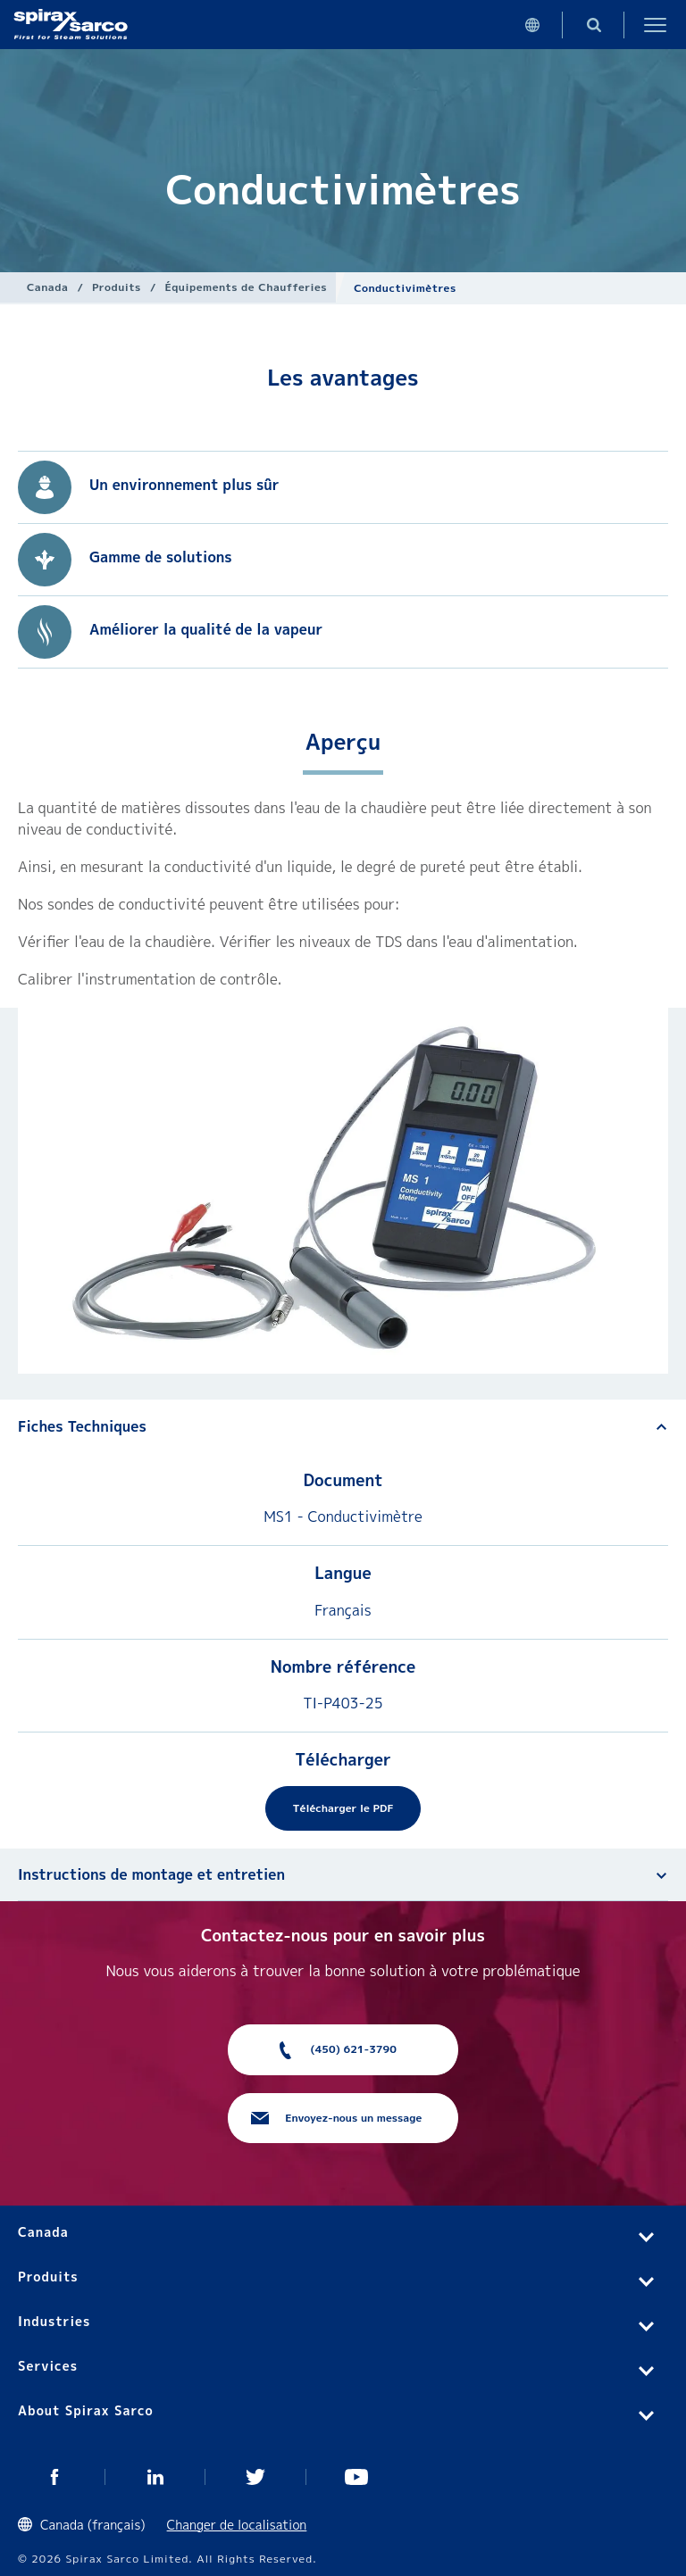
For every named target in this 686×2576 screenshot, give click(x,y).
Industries (54, 2321)
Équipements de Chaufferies (245, 287)
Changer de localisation (237, 2524)
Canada (47, 287)
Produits (116, 287)
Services (48, 2365)
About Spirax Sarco (86, 2410)
